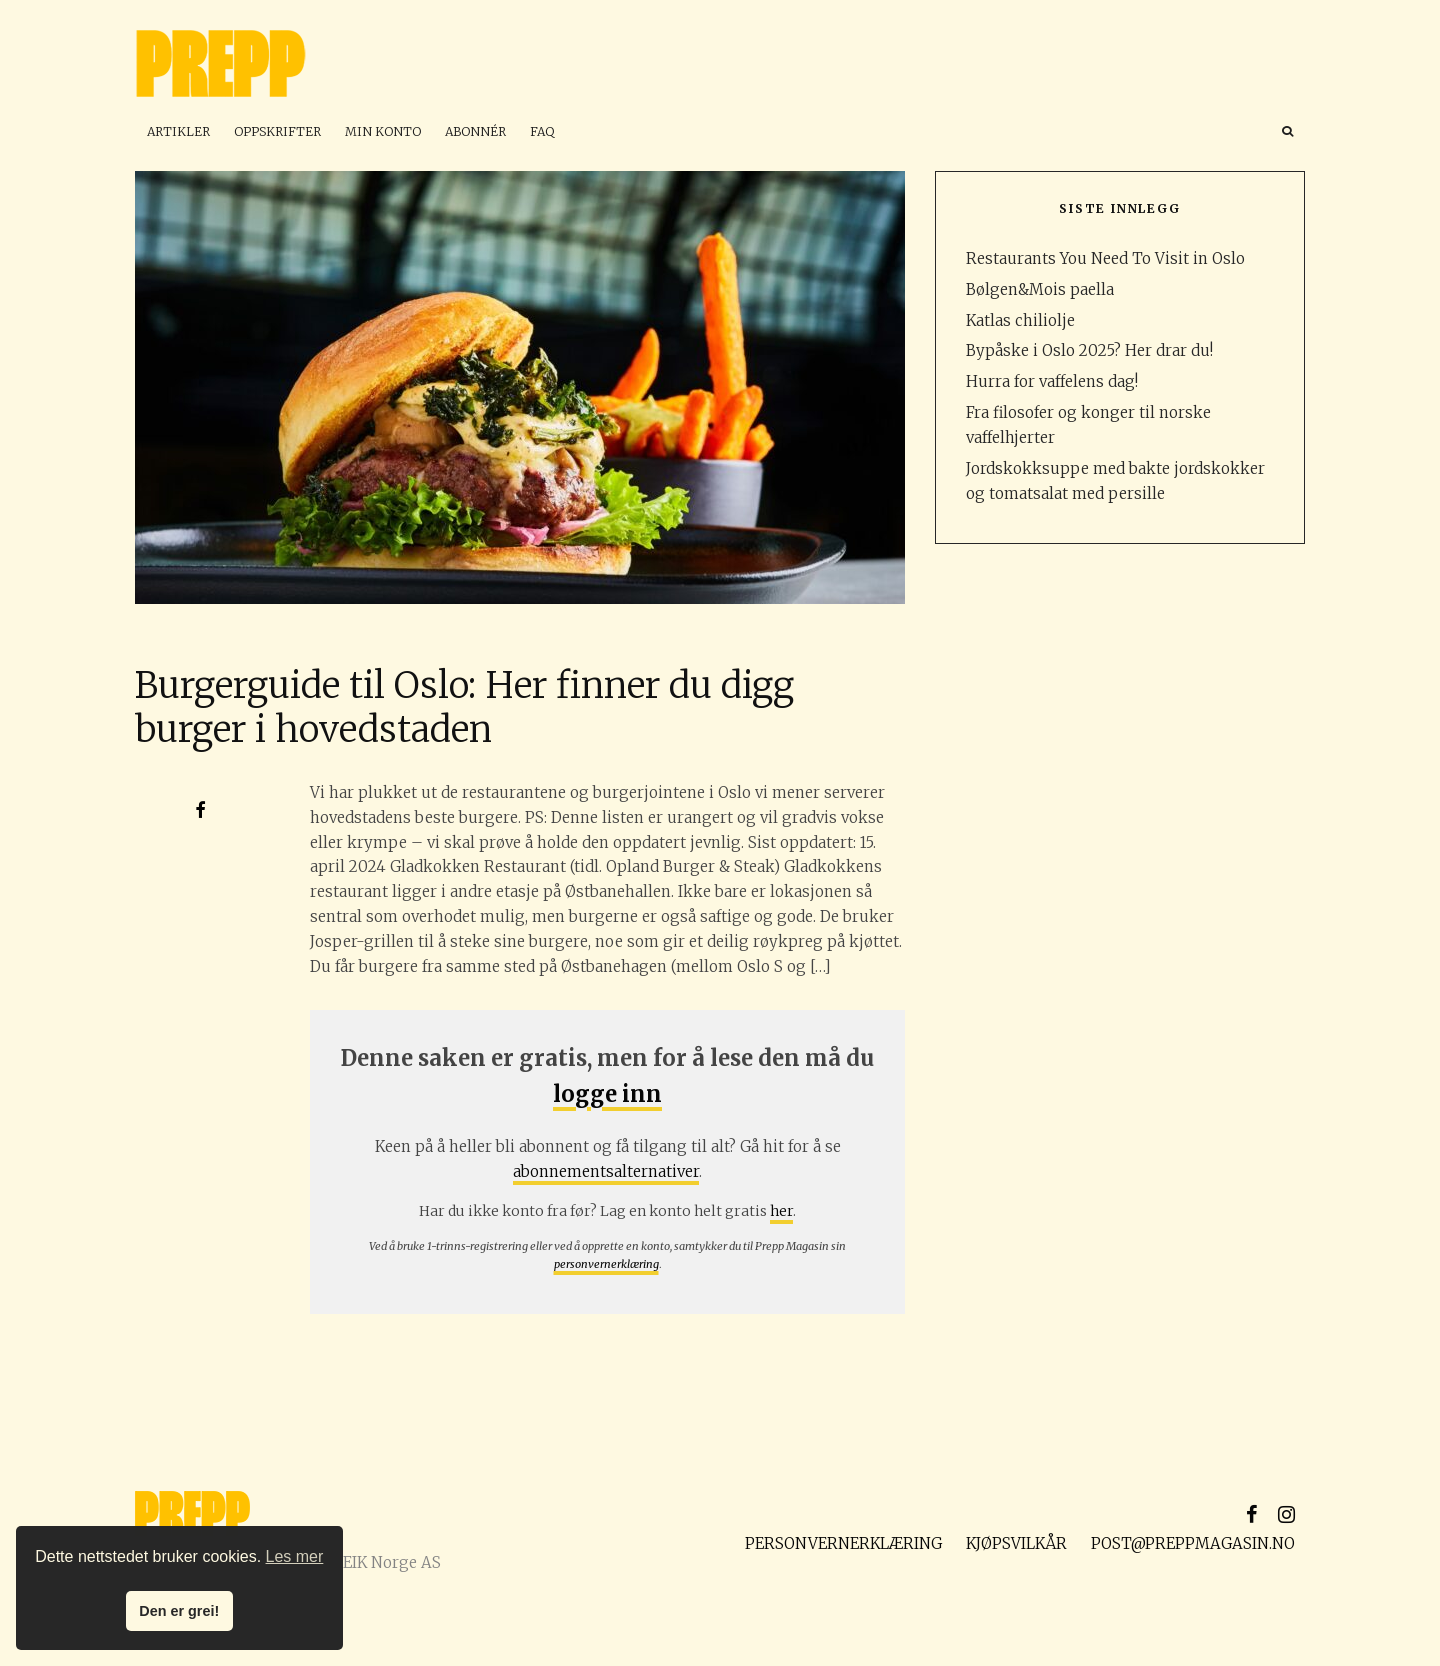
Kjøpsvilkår (1016, 1543)
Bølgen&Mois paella (1040, 289)
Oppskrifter (277, 131)
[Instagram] (1286, 1514)
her (781, 1211)
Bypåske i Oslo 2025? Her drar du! (1089, 350)
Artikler (178, 131)
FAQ (542, 131)
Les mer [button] (295, 1556)
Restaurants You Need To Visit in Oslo (1105, 258)
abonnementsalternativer (606, 1171)
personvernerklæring (606, 1264)
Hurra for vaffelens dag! (1052, 381)
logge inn (607, 1094)
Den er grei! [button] (179, 1611)
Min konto (383, 131)
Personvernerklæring (843, 1543)
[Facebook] (1252, 1514)
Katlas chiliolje (1020, 320)
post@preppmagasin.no (1193, 1543)
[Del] (200, 810)
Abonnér (475, 131)
